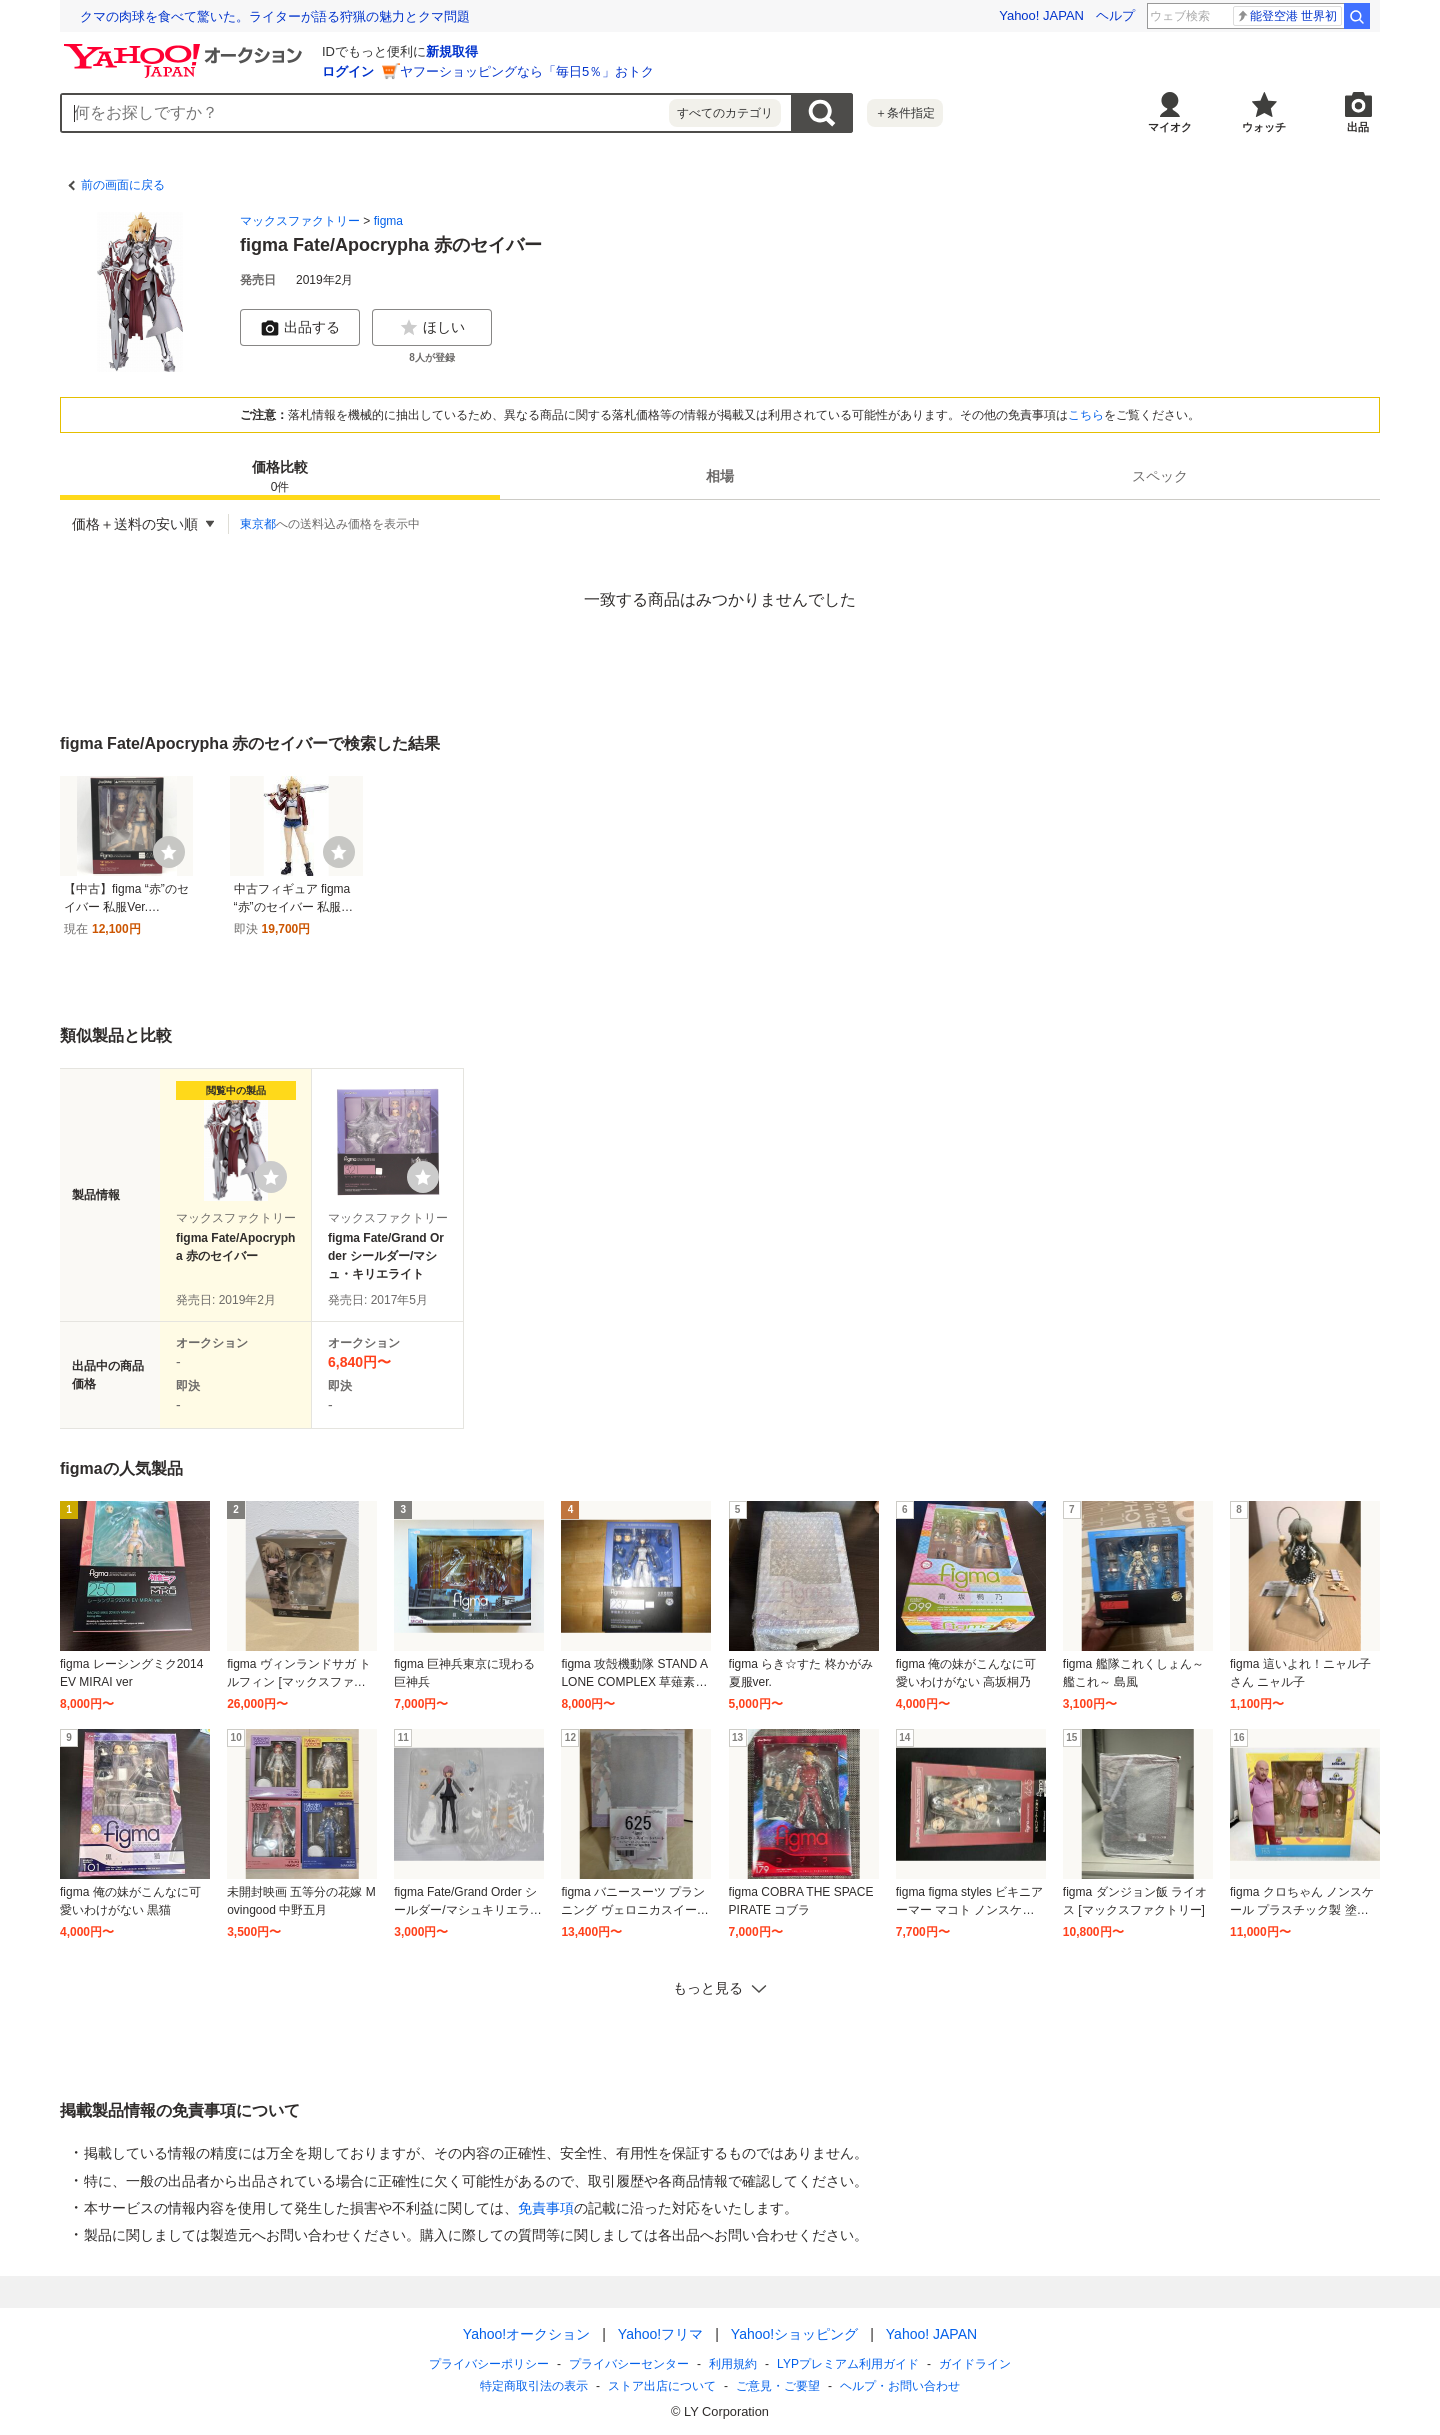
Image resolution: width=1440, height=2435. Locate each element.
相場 (720, 476)
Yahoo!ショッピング (794, 2334)
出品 (1358, 127)
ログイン (348, 71)
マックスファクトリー (300, 221)
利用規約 (733, 2364)
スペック (1160, 476)
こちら (1086, 415)
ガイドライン (975, 2364)
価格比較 (280, 477)
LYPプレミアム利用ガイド (848, 2364)
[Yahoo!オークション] (186, 49)
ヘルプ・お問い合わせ (900, 2386)
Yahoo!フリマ (660, 2334)
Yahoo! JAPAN (1041, 15)
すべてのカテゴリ (725, 113)
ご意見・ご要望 (778, 2386)
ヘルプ (1115, 15)
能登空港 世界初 (1286, 16)
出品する (300, 328)
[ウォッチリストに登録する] (271, 1177)
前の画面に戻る (123, 185)
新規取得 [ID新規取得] (452, 51)
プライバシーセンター (629, 2364)
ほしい (432, 328)
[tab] (280, 476)
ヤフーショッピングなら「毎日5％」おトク (527, 71)
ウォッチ (1264, 127)
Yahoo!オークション (526, 2334)
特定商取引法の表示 (534, 2386)
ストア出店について (662, 2386)
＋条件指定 (905, 113)
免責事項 (546, 2208)
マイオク (1170, 127)
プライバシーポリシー (489, 2364)
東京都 (258, 524)
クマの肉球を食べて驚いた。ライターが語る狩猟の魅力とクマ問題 (275, 16)
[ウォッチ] (169, 852)
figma (388, 221)
